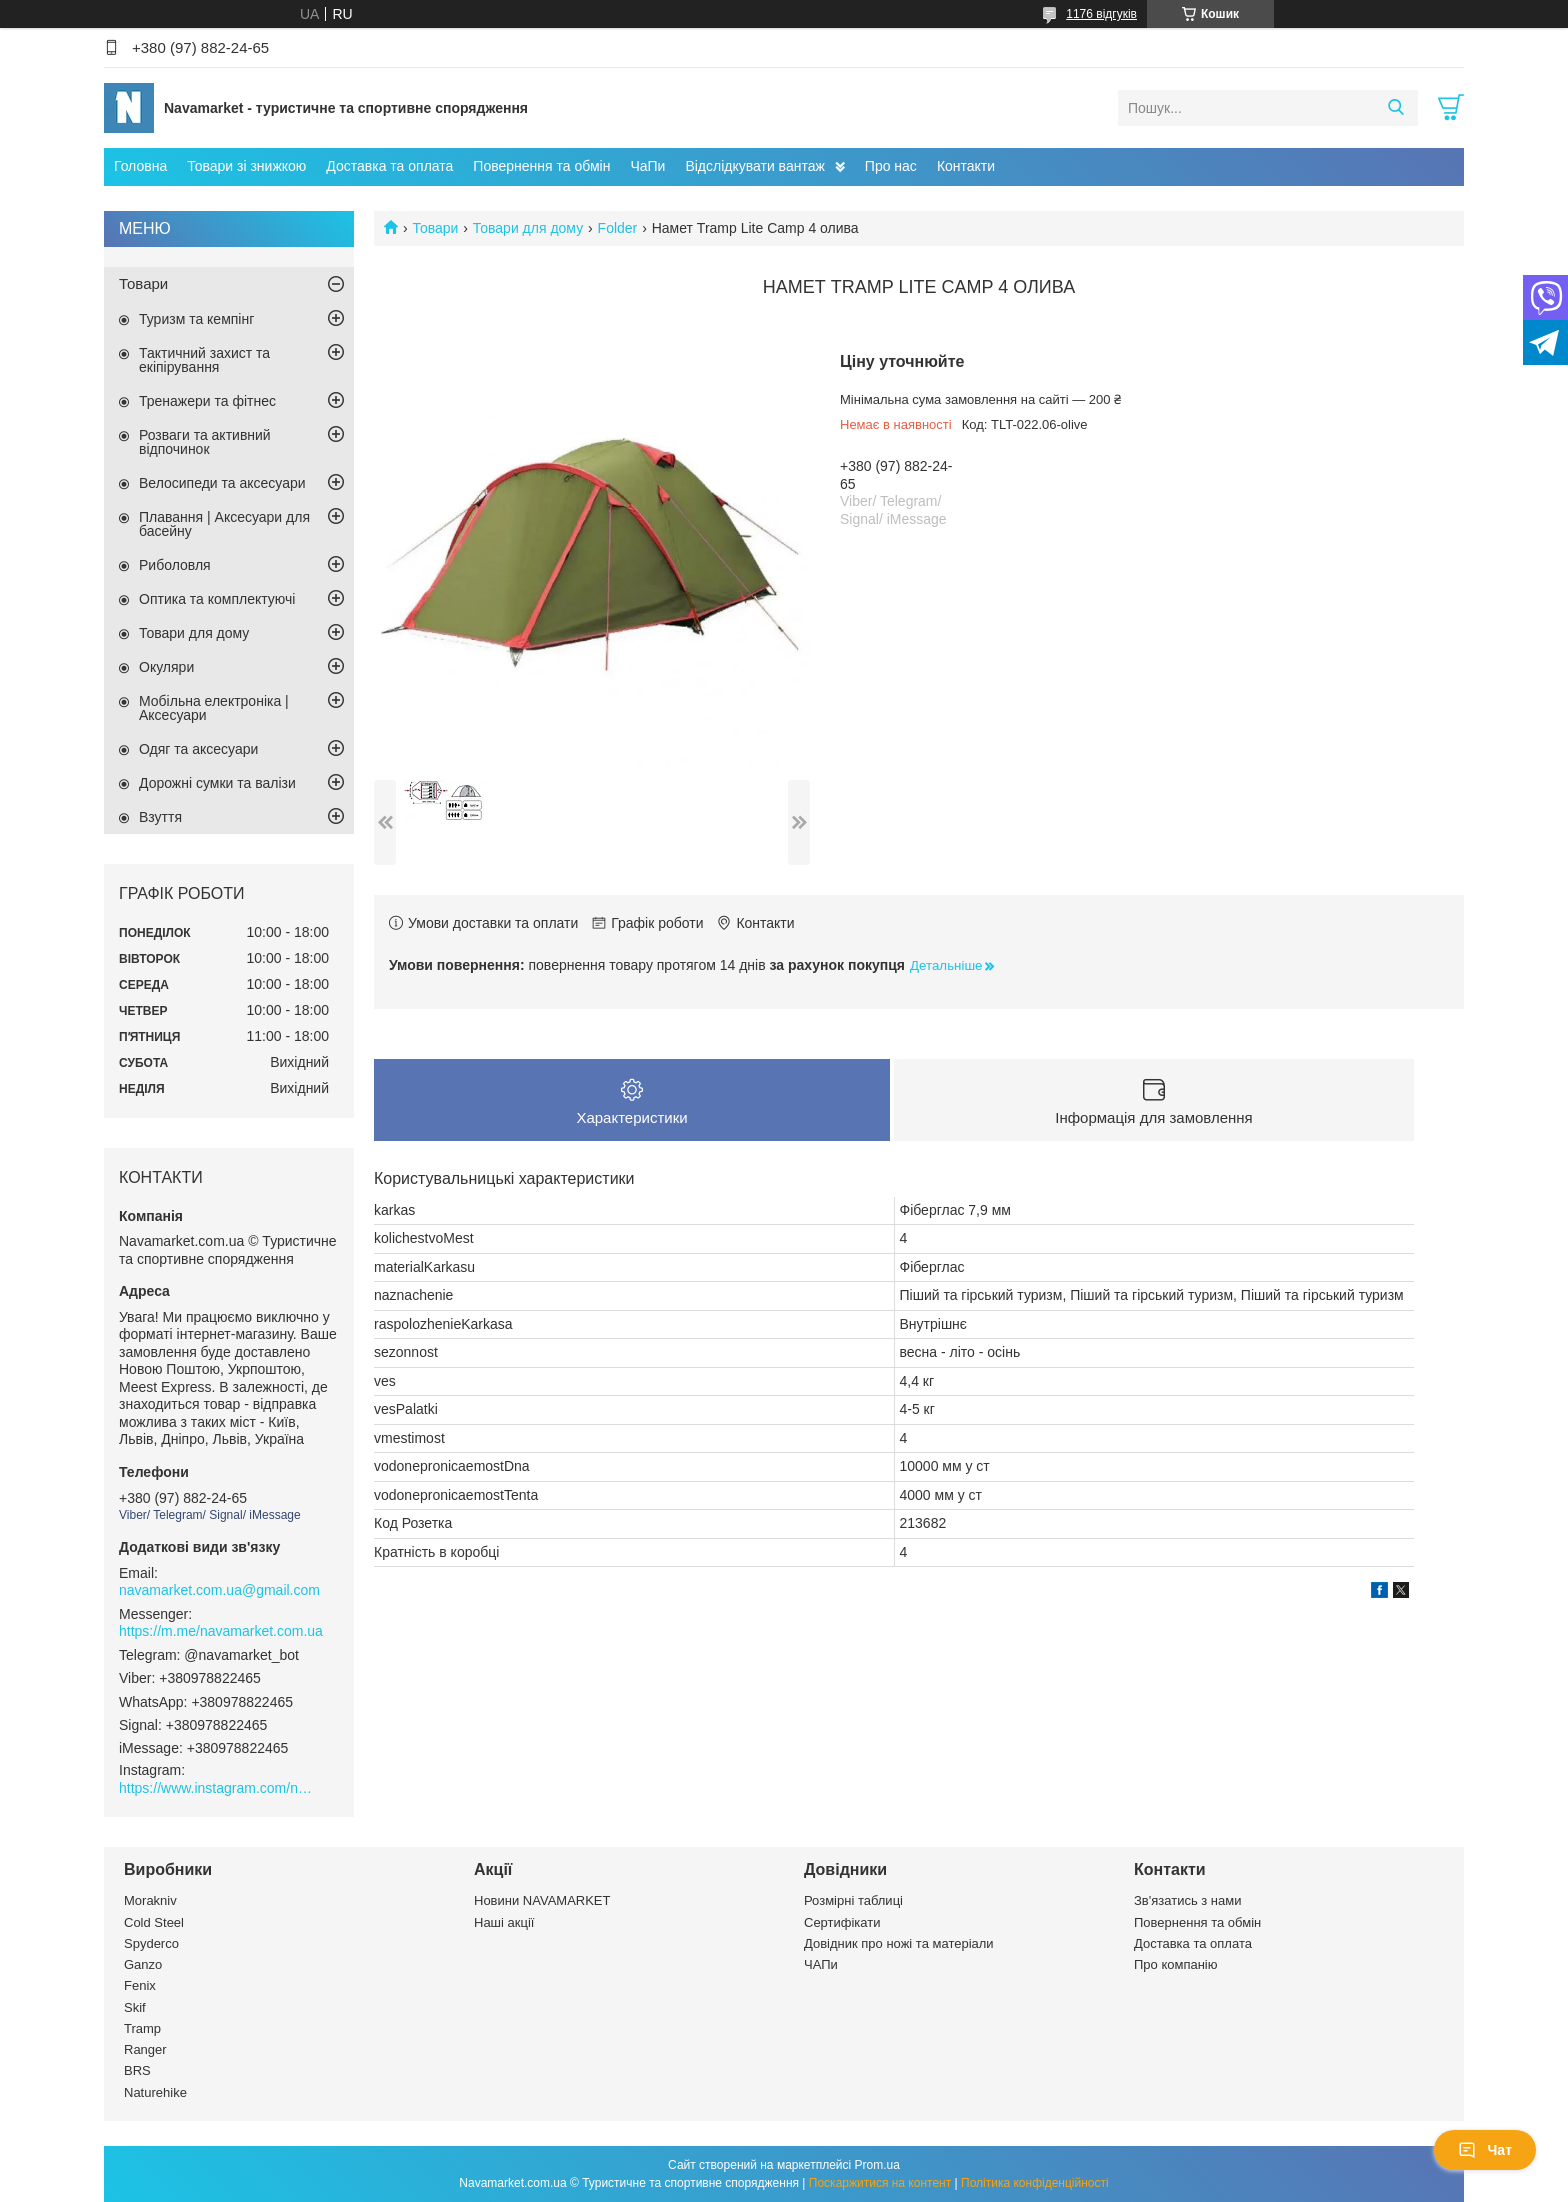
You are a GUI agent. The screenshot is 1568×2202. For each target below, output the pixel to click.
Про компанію (1176, 1964)
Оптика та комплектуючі (217, 599)
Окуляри (166, 667)
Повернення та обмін (541, 166)
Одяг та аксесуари (198, 749)
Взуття (160, 817)
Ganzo (143, 1964)
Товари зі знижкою (246, 166)
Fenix (140, 1985)
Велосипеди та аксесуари (222, 483)
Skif (135, 2007)
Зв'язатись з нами (1187, 1900)
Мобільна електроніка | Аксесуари (214, 708)
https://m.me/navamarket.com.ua (221, 1631)
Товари (435, 228)
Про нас (891, 166)
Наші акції (504, 1922)
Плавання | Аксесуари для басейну (224, 524)
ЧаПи (647, 166)
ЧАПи (821, 1964)
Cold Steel (154, 1922)
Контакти (966, 166)
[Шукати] (1395, 108)
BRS (137, 2070)
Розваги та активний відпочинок (205, 442)
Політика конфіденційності (1035, 2183)
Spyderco (151, 1943)
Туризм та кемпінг (196, 319)
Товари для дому (528, 228)
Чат (1485, 2150)
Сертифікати (842, 1922)
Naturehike (155, 2092)
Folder (618, 228)
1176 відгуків (1101, 14)
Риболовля (175, 565)
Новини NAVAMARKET (542, 1900)
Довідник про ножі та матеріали (899, 1943)
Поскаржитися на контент (880, 2183)
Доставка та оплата (389, 166)
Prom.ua (877, 2165)
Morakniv (150, 1900)
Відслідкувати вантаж (754, 166)
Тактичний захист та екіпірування (204, 360)
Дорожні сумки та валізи (217, 783)
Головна (140, 166)
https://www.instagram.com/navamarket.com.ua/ (219, 1788)
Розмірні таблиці (853, 1900)
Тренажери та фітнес (207, 401)
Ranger (145, 2049)
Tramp (142, 2028)
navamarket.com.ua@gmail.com (219, 1590)
